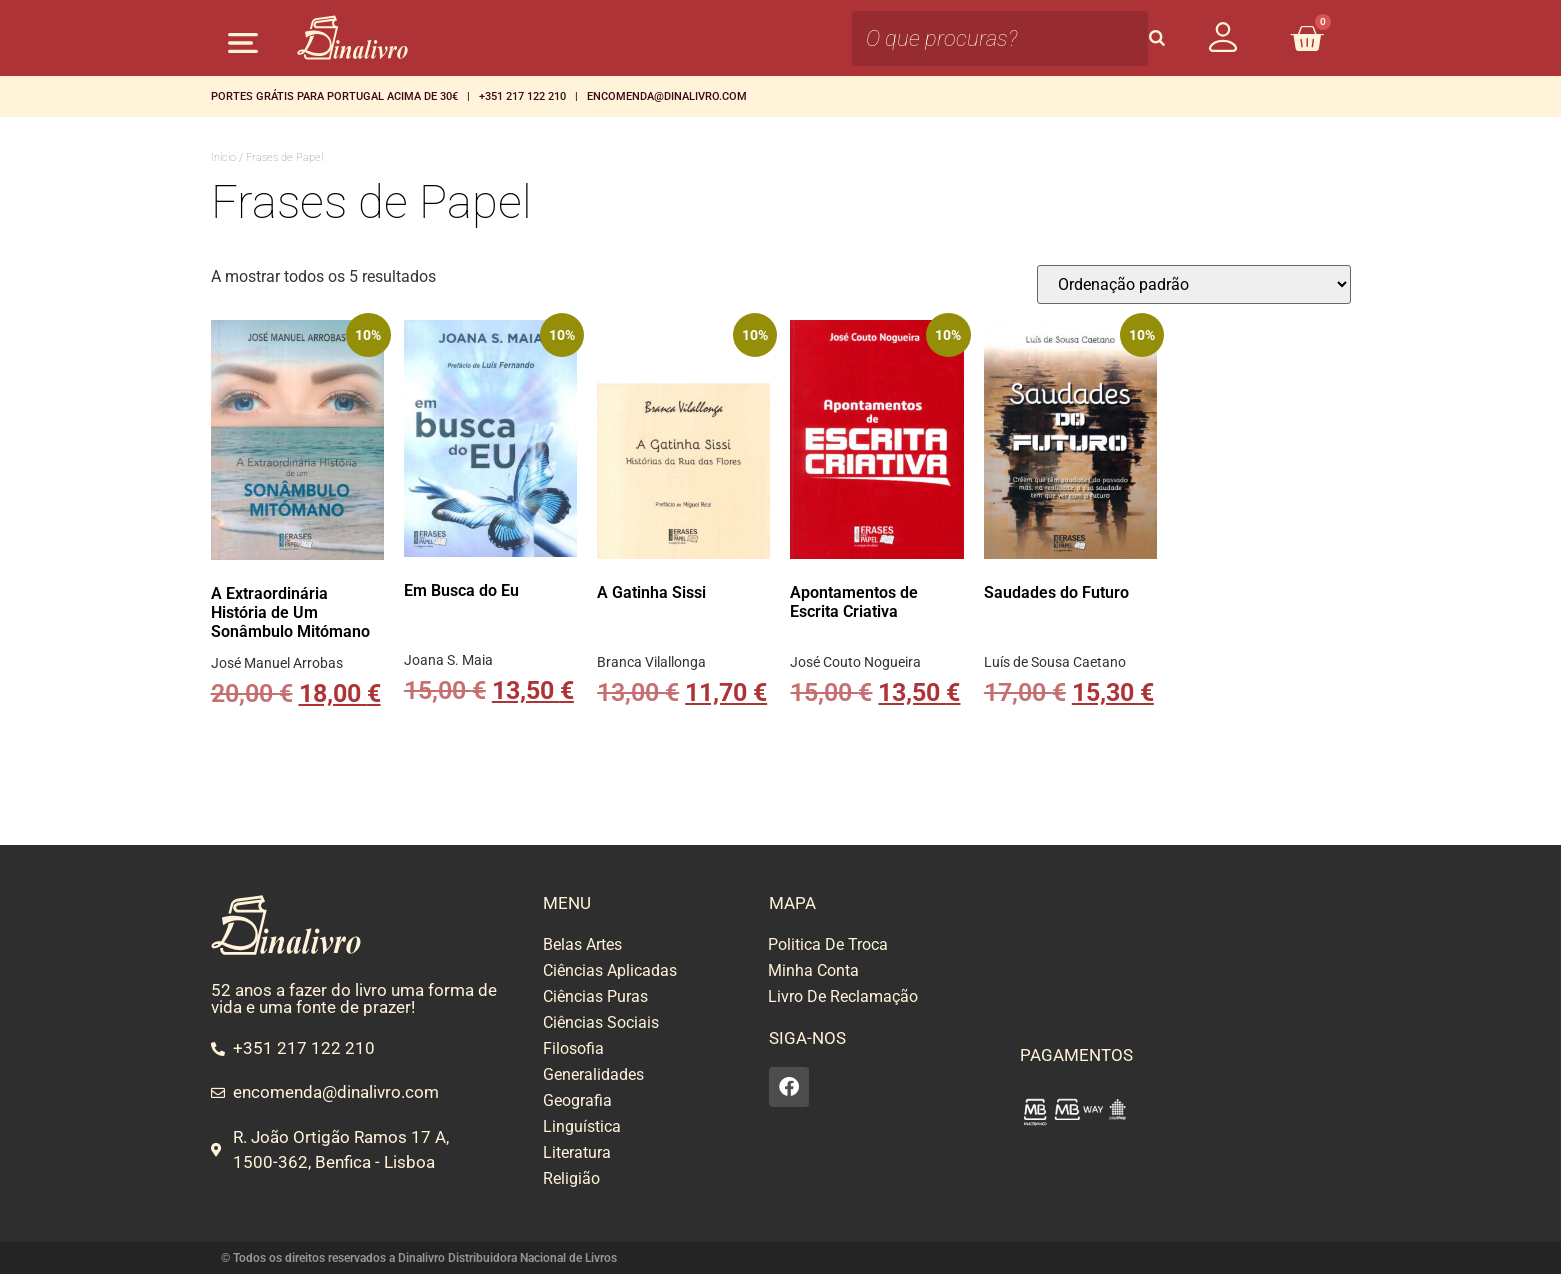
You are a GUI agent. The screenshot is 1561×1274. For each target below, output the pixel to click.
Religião (571, 1178)
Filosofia (573, 1048)
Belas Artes (582, 944)
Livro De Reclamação (843, 996)
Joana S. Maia (448, 660)
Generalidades (593, 1074)
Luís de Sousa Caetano (1055, 662)
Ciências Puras (595, 996)
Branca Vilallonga (651, 662)
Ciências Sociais (601, 1022)
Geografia (577, 1100)
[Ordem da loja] (1194, 284)
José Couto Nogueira (855, 662)
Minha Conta (813, 970)
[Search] (1157, 38)
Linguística (582, 1126)
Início (223, 157)
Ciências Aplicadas (610, 970)
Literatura (577, 1152)
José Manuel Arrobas (277, 663)
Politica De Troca (828, 944)
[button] (243, 42)
